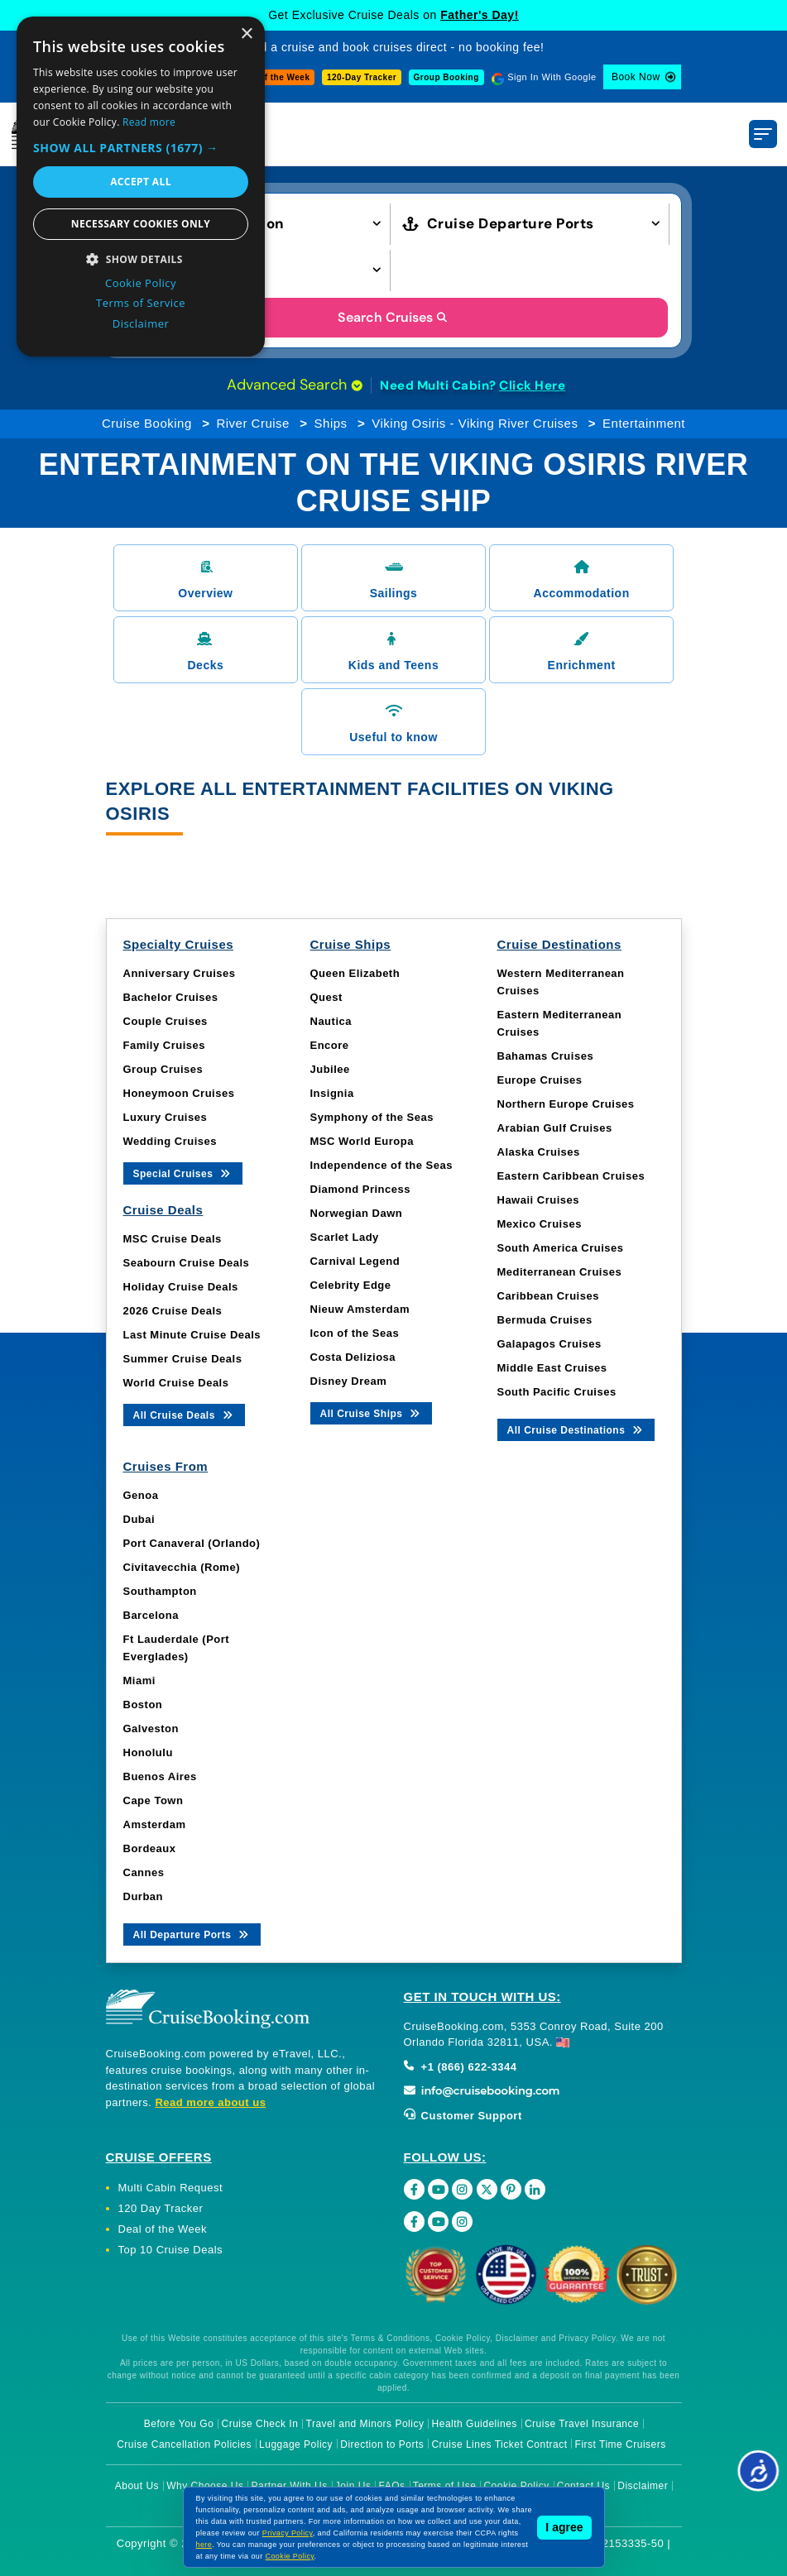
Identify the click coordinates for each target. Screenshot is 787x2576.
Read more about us (210, 2102)
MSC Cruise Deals (172, 1239)
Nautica (331, 1021)
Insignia (332, 1093)
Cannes (144, 1872)
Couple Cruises (165, 1021)
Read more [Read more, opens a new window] (148, 122)
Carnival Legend (355, 1261)
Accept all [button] (140, 182)
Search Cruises (393, 317)
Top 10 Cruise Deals (170, 2249)
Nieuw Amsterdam (360, 1309)
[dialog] (141, 187)
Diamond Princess (360, 1189)
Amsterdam (154, 1824)
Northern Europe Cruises (566, 1104)
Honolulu (148, 1752)
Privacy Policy (287, 2533)
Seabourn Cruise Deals (186, 1263)
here (204, 2544)
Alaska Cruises (538, 1152)
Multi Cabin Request (170, 2187)
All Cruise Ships (371, 1412)
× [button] (246, 34)
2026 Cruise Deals (173, 1311)
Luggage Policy (296, 2444)
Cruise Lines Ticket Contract (499, 2444)
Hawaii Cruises (538, 1200)
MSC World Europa (362, 1141)
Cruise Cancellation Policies (184, 2444)
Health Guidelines (474, 2424)
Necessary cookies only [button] (140, 224)
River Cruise (253, 423)
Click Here (532, 385)
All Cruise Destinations (576, 1429)
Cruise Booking (147, 423)
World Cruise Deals (176, 1383)
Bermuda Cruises (545, 1320)
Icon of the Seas (355, 1333)
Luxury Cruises (165, 1117)
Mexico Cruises (539, 1224)
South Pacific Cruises (557, 1392)
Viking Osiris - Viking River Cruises (475, 423)
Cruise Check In (260, 2424)
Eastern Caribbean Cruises (571, 1176)
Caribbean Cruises (548, 1296)
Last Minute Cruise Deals (192, 1335)
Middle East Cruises (552, 1368)
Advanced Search (294, 385)
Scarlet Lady (344, 1237)
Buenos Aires (160, 1776)
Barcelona (151, 1615)
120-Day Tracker (361, 77)
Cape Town (153, 1800)
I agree (564, 2527)
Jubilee (330, 1069)
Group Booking (446, 77)
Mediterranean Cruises (559, 1272)
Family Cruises (164, 1045)
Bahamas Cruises (545, 1056)
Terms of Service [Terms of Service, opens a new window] (140, 302)
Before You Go (179, 2424)
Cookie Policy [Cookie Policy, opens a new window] (140, 282)
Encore (329, 1045)
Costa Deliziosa (353, 1357)
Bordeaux (149, 1848)
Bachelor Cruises (170, 997)
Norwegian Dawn (356, 1213)
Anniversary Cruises (179, 973)
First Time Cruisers (620, 2444)
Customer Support (463, 2115)
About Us (137, 2486)
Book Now (636, 77)
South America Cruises (560, 1248)
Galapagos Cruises (549, 1344)
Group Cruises (163, 1069)
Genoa (141, 1495)
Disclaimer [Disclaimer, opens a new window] (141, 323)
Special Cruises (183, 1173)
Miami (139, 1680)
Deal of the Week (274, 77)
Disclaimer (642, 2486)
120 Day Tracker (161, 2208)
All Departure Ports (192, 1934)
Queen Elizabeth (355, 973)
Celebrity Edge (350, 1285)
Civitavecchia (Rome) (182, 1567)
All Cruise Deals (184, 1414)
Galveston (151, 1728)
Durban (143, 1896)
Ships (331, 423)
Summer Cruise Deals (182, 1359)
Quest (326, 997)
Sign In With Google (551, 77)
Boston (143, 1704)
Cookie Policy (290, 2556)
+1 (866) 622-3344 (460, 2067)
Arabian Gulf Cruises (554, 1128)
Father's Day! (479, 15)
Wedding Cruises (170, 1141)
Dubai (139, 1519)
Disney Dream (348, 1381)
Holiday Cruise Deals (180, 1287)
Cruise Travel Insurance (582, 2424)
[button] (140, 147)
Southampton (160, 1591)
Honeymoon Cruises (179, 1093)
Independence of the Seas (381, 1165)
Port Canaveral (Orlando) (192, 1543)
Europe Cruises (540, 1080)
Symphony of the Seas (372, 1117)
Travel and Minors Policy (365, 2424)
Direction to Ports (382, 2444)
